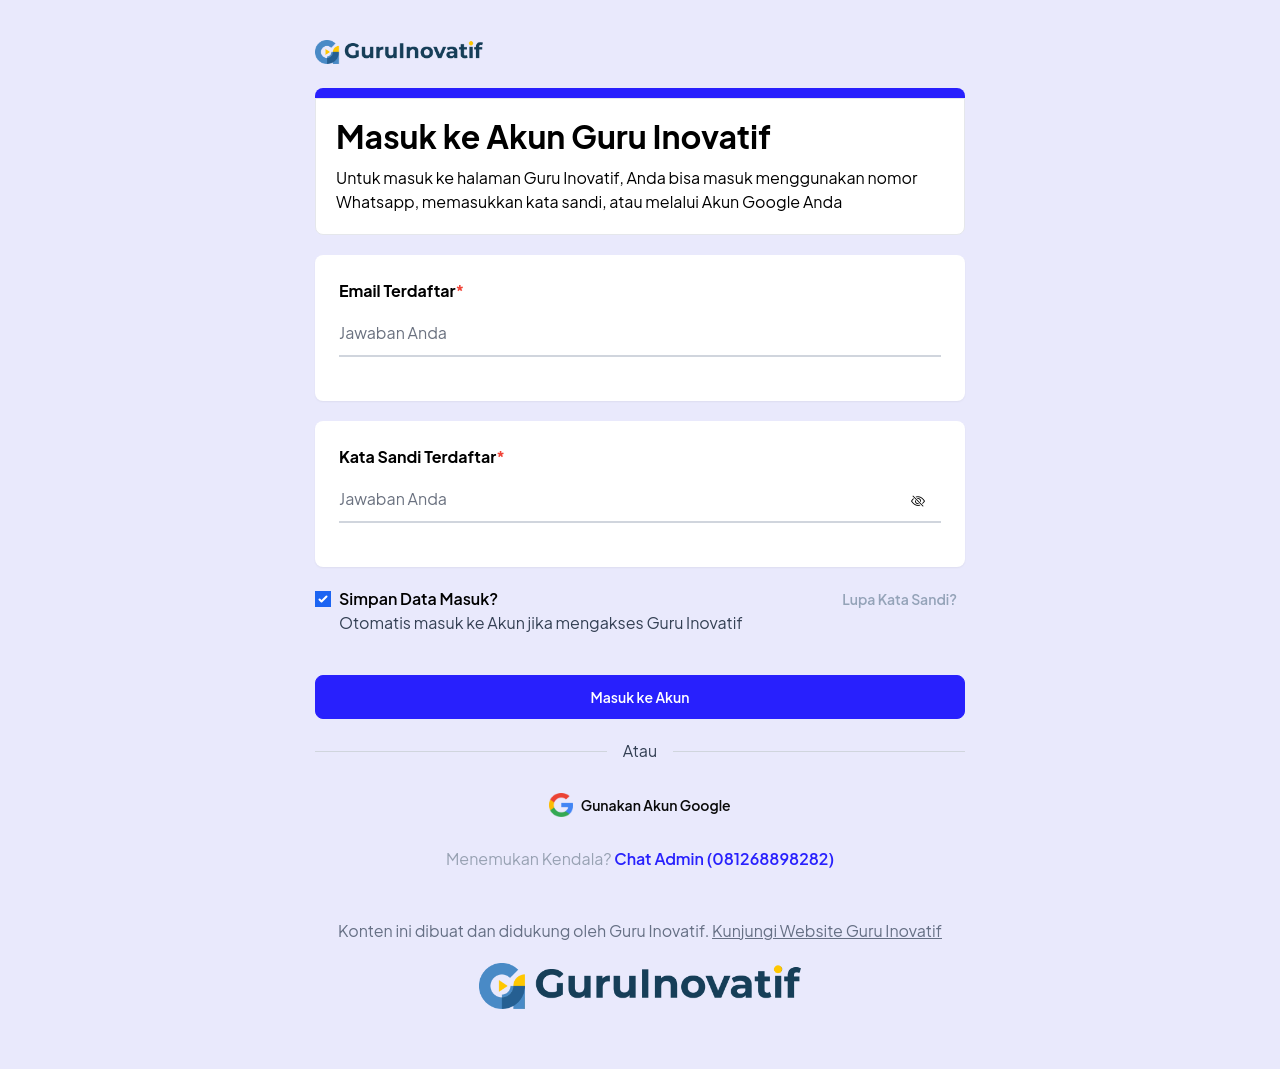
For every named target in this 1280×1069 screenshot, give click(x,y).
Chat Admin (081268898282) (724, 858)
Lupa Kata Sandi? (899, 599)
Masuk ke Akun (640, 697)
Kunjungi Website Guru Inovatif (827, 930)
